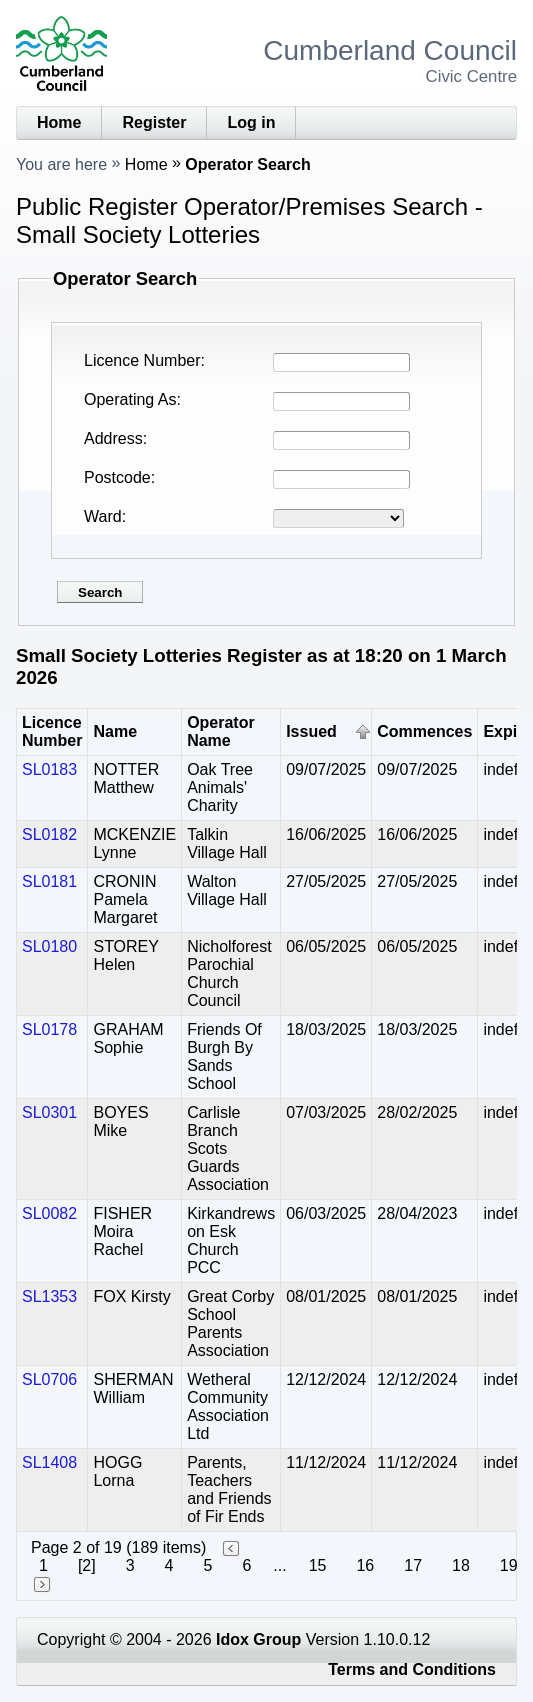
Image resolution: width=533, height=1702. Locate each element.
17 (413, 1565)
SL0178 (49, 1029)
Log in (251, 122)
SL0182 (49, 834)
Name (115, 731)
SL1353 (49, 1296)
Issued (311, 731)
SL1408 (49, 1462)
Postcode (117, 477)
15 (318, 1565)
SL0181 (49, 881)
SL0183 (49, 769)
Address (113, 438)
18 (461, 1565)
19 (509, 1565)
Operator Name (221, 731)
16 (365, 1565)
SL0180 (49, 946)
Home (59, 122)
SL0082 (49, 1213)
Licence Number (142, 360)
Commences (424, 731)
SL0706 (49, 1379)
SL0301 (49, 1112)
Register (154, 122)
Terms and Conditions (412, 1669)
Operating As (130, 399)
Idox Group (258, 1639)
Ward (103, 516)
